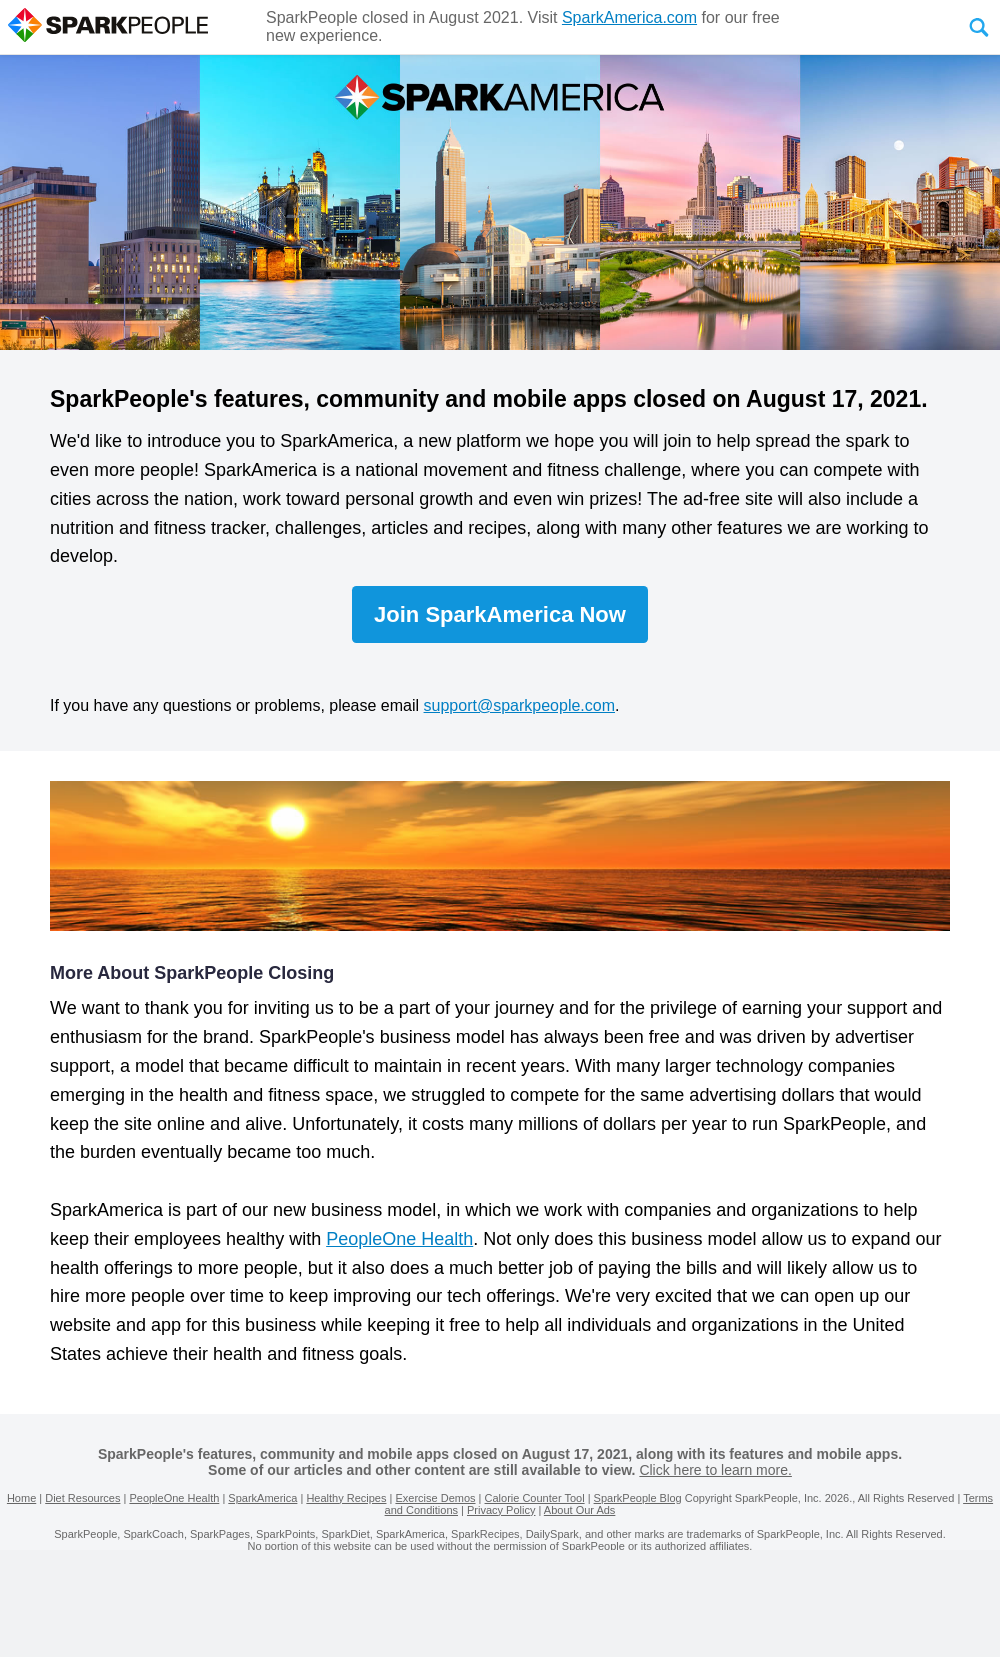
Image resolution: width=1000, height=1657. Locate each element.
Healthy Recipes (346, 1498)
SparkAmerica (262, 1498)
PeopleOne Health (399, 1239)
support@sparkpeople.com (519, 705)
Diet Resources (82, 1498)
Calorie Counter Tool (535, 1498)
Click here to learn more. (715, 1470)
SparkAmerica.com (629, 17)
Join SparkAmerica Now (500, 614)
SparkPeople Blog (638, 1498)
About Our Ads (580, 1510)
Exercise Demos (435, 1498)
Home (21, 1498)
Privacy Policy (501, 1510)
